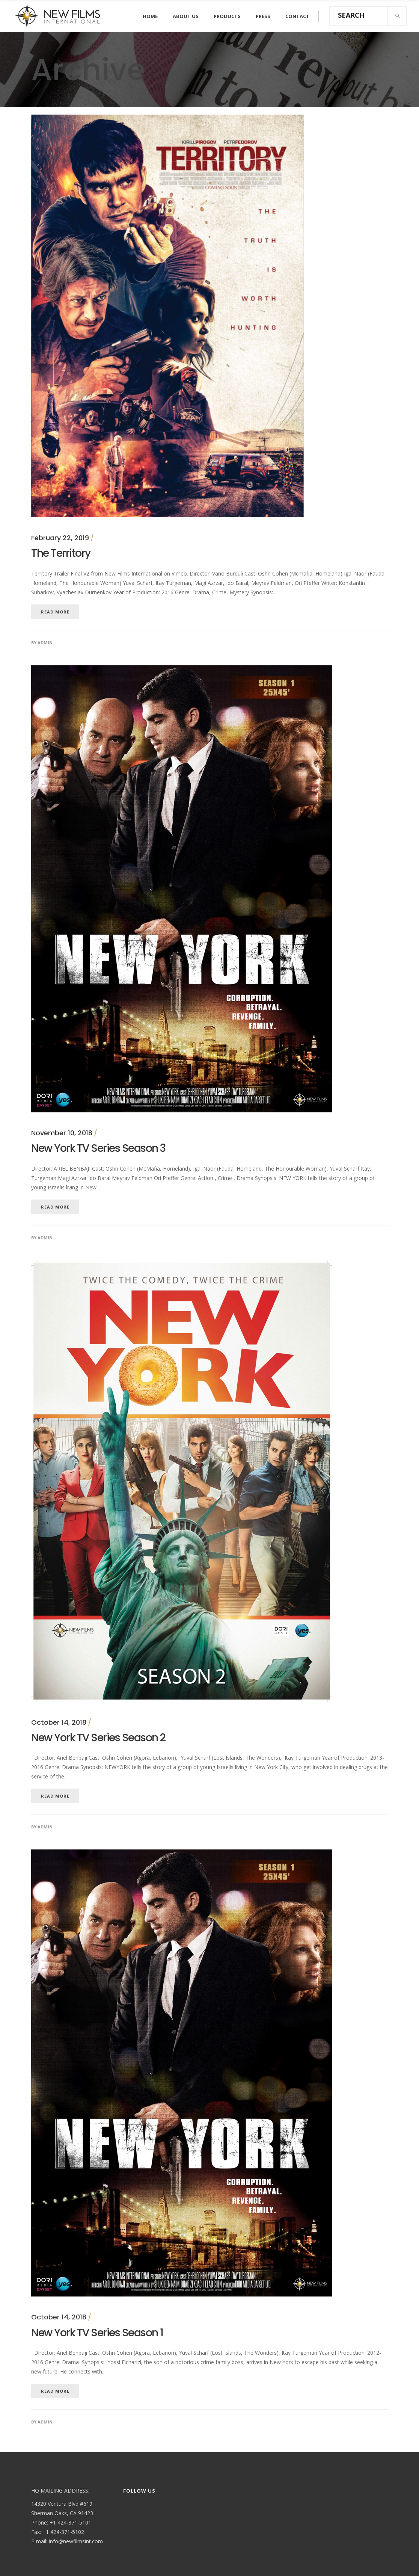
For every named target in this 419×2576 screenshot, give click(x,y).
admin (45, 642)
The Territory (60, 553)
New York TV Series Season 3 (98, 1148)
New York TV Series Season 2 (98, 1737)
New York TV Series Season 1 (97, 2332)
